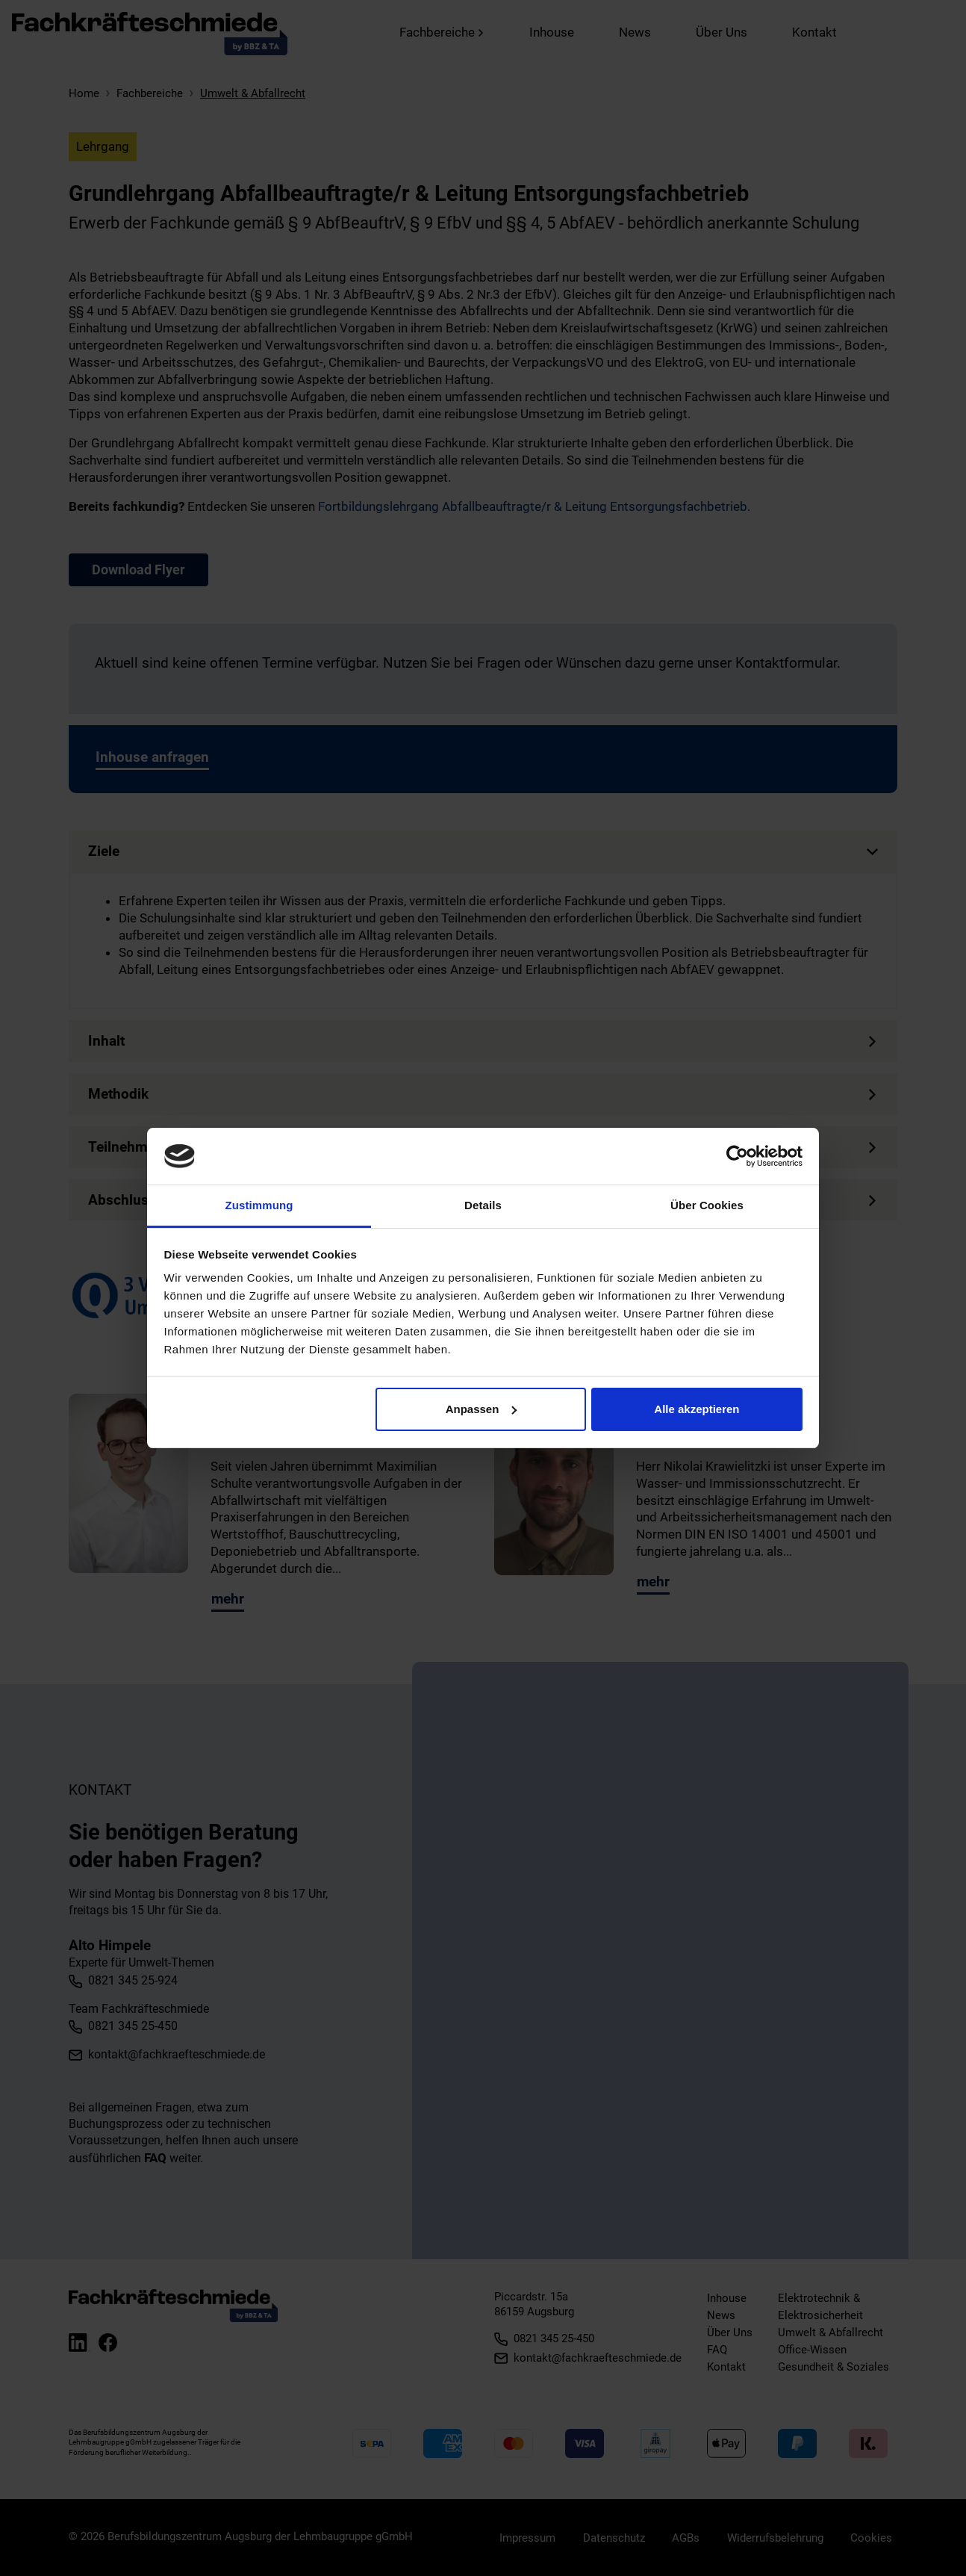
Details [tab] (483, 1205)
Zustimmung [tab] (259, 1205)
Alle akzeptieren (696, 1409)
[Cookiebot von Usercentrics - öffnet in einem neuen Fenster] (737, 1156)
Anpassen (481, 1409)
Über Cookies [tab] (707, 1205)
